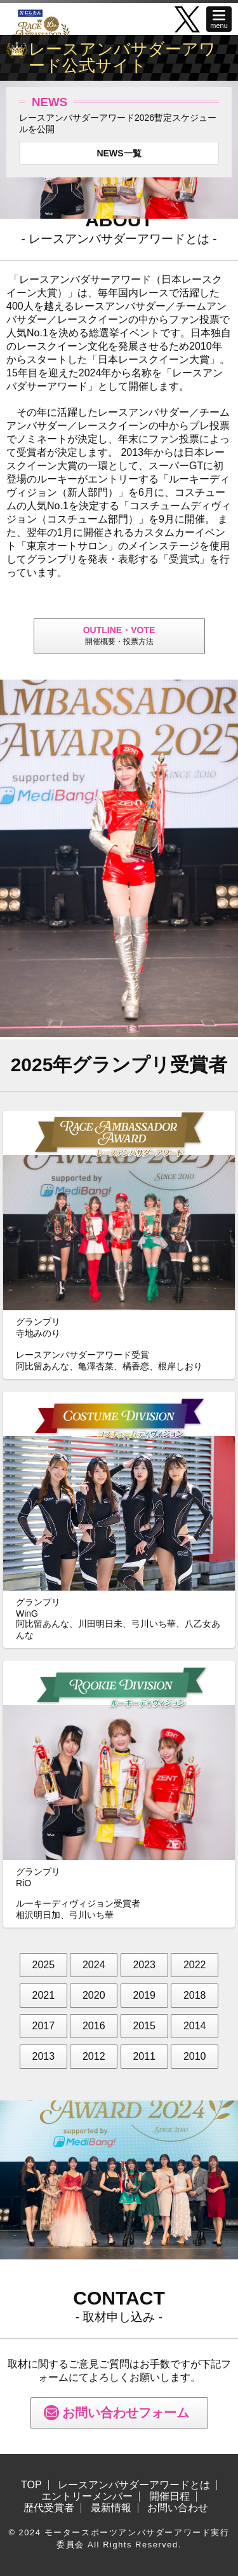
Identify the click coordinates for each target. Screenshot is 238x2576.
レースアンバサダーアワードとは (134, 2485)
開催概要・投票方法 (119, 635)
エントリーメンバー (87, 2496)
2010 (194, 2056)
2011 (144, 2056)
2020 (94, 1995)
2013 (43, 2056)
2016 (94, 2025)
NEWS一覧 (119, 153)
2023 (144, 1964)
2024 (94, 1964)
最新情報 (111, 2508)
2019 (144, 1995)
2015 (144, 2025)
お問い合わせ (177, 2508)
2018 (194, 1995)
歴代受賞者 (48, 2508)
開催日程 (169, 2496)
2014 (194, 2025)
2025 (43, 1964)
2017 (43, 2025)
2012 (94, 2056)
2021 (43, 1995)
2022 (194, 1964)
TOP (31, 2485)
